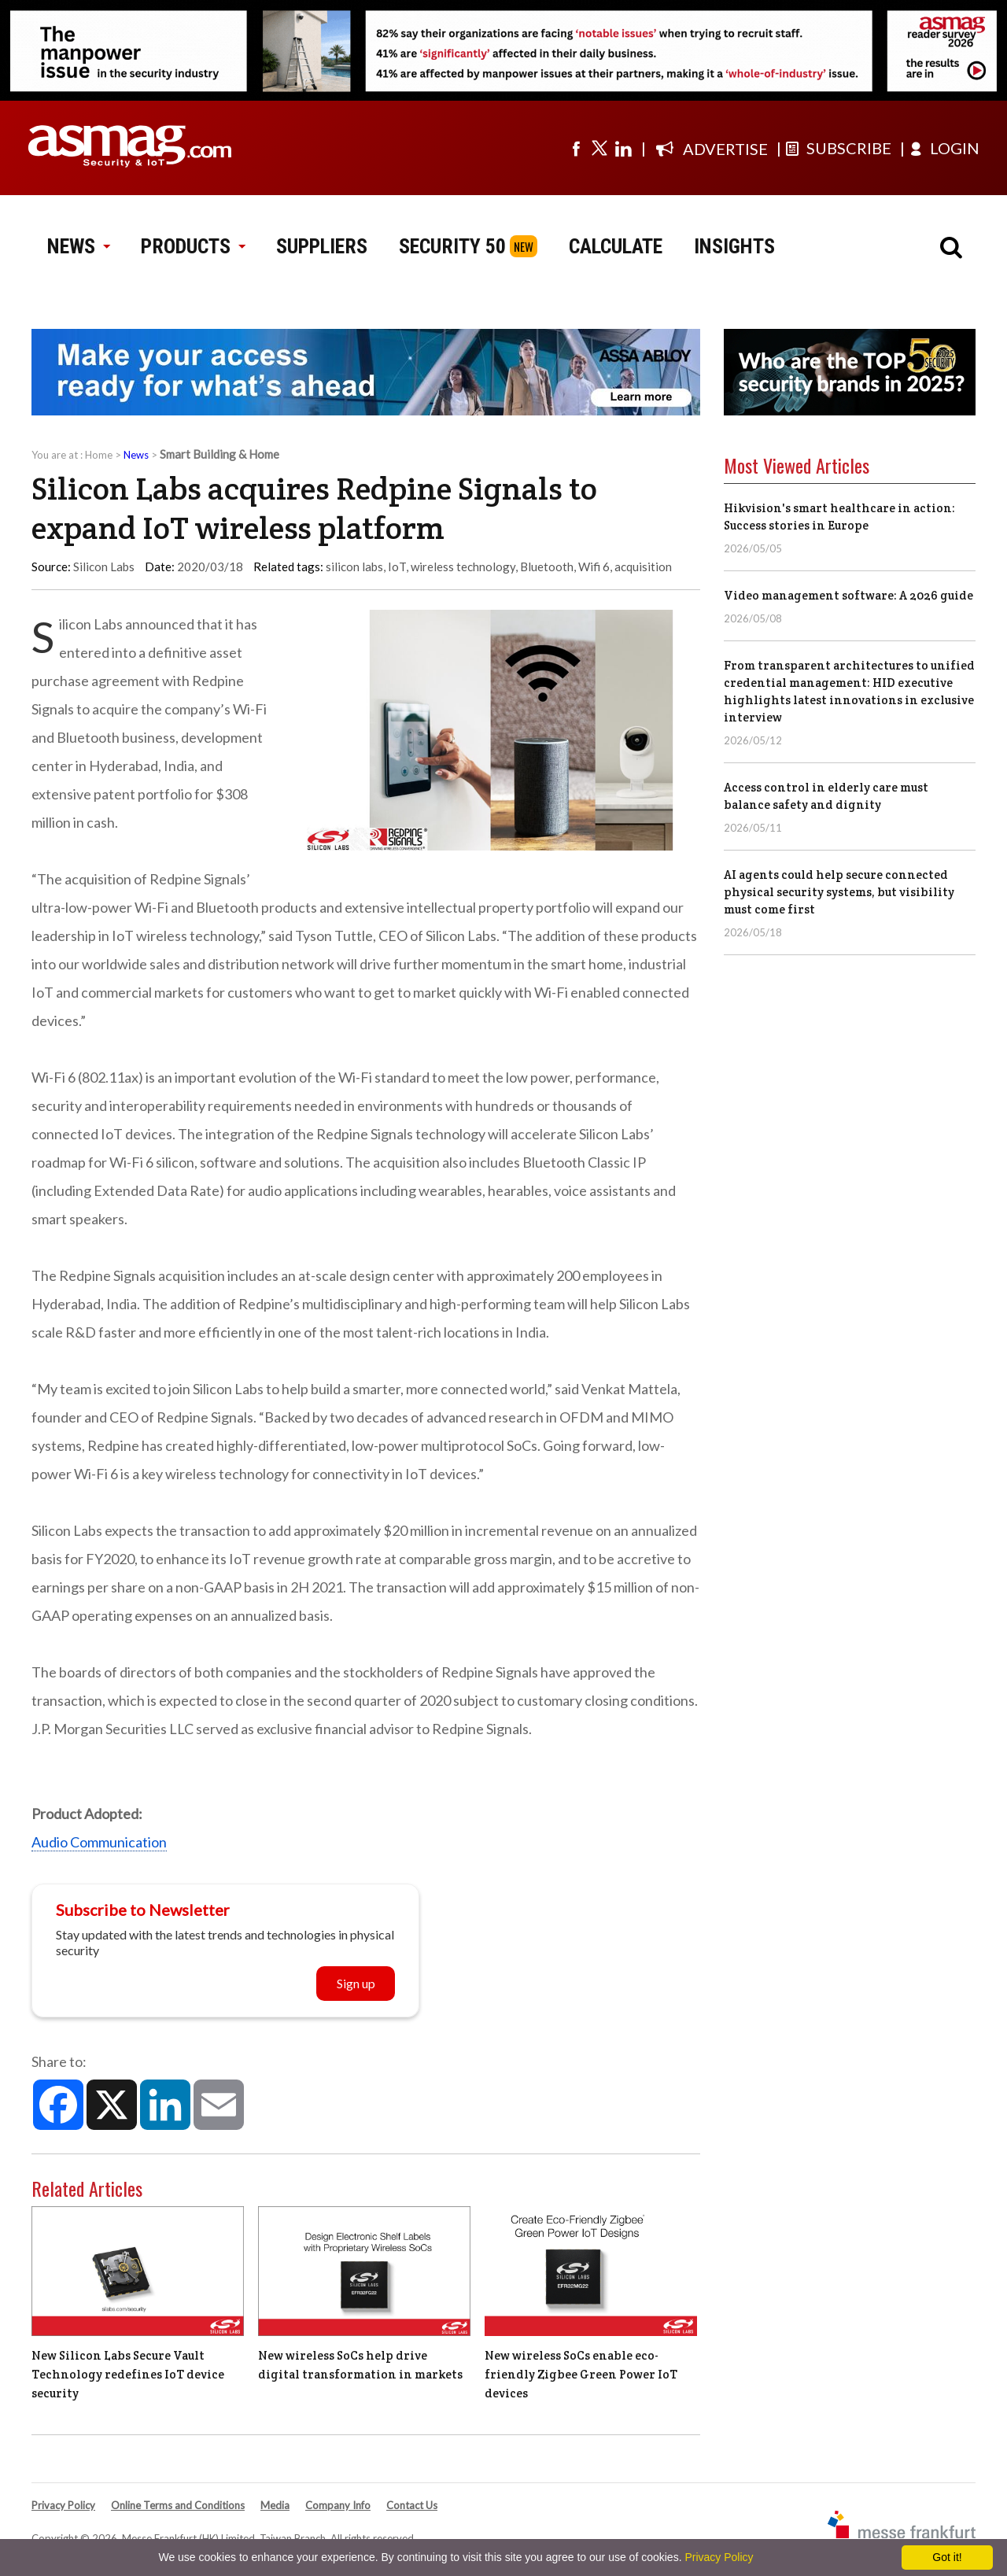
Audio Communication (99, 1842)
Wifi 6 (594, 566)
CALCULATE (615, 246)
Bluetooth (547, 566)
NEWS (78, 246)
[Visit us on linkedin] (623, 147)
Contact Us (411, 2505)
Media (275, 2505)
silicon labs (354, 566)
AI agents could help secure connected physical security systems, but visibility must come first (839, 892)
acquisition (643, 566)
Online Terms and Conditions (178, 2505)
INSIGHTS (734, 246)
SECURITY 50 (452, 246)
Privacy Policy (63, 2505)
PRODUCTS (193, 246)
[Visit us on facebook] (576, 147)
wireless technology (463, 566)
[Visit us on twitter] (599, 148)
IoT (397, 566)
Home (99, 454)
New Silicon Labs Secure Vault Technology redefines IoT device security (127, 2374)
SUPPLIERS (321, 246)
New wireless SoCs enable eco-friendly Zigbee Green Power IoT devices (581, 2374)
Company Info (338, 2505)
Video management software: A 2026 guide (848, 595)
